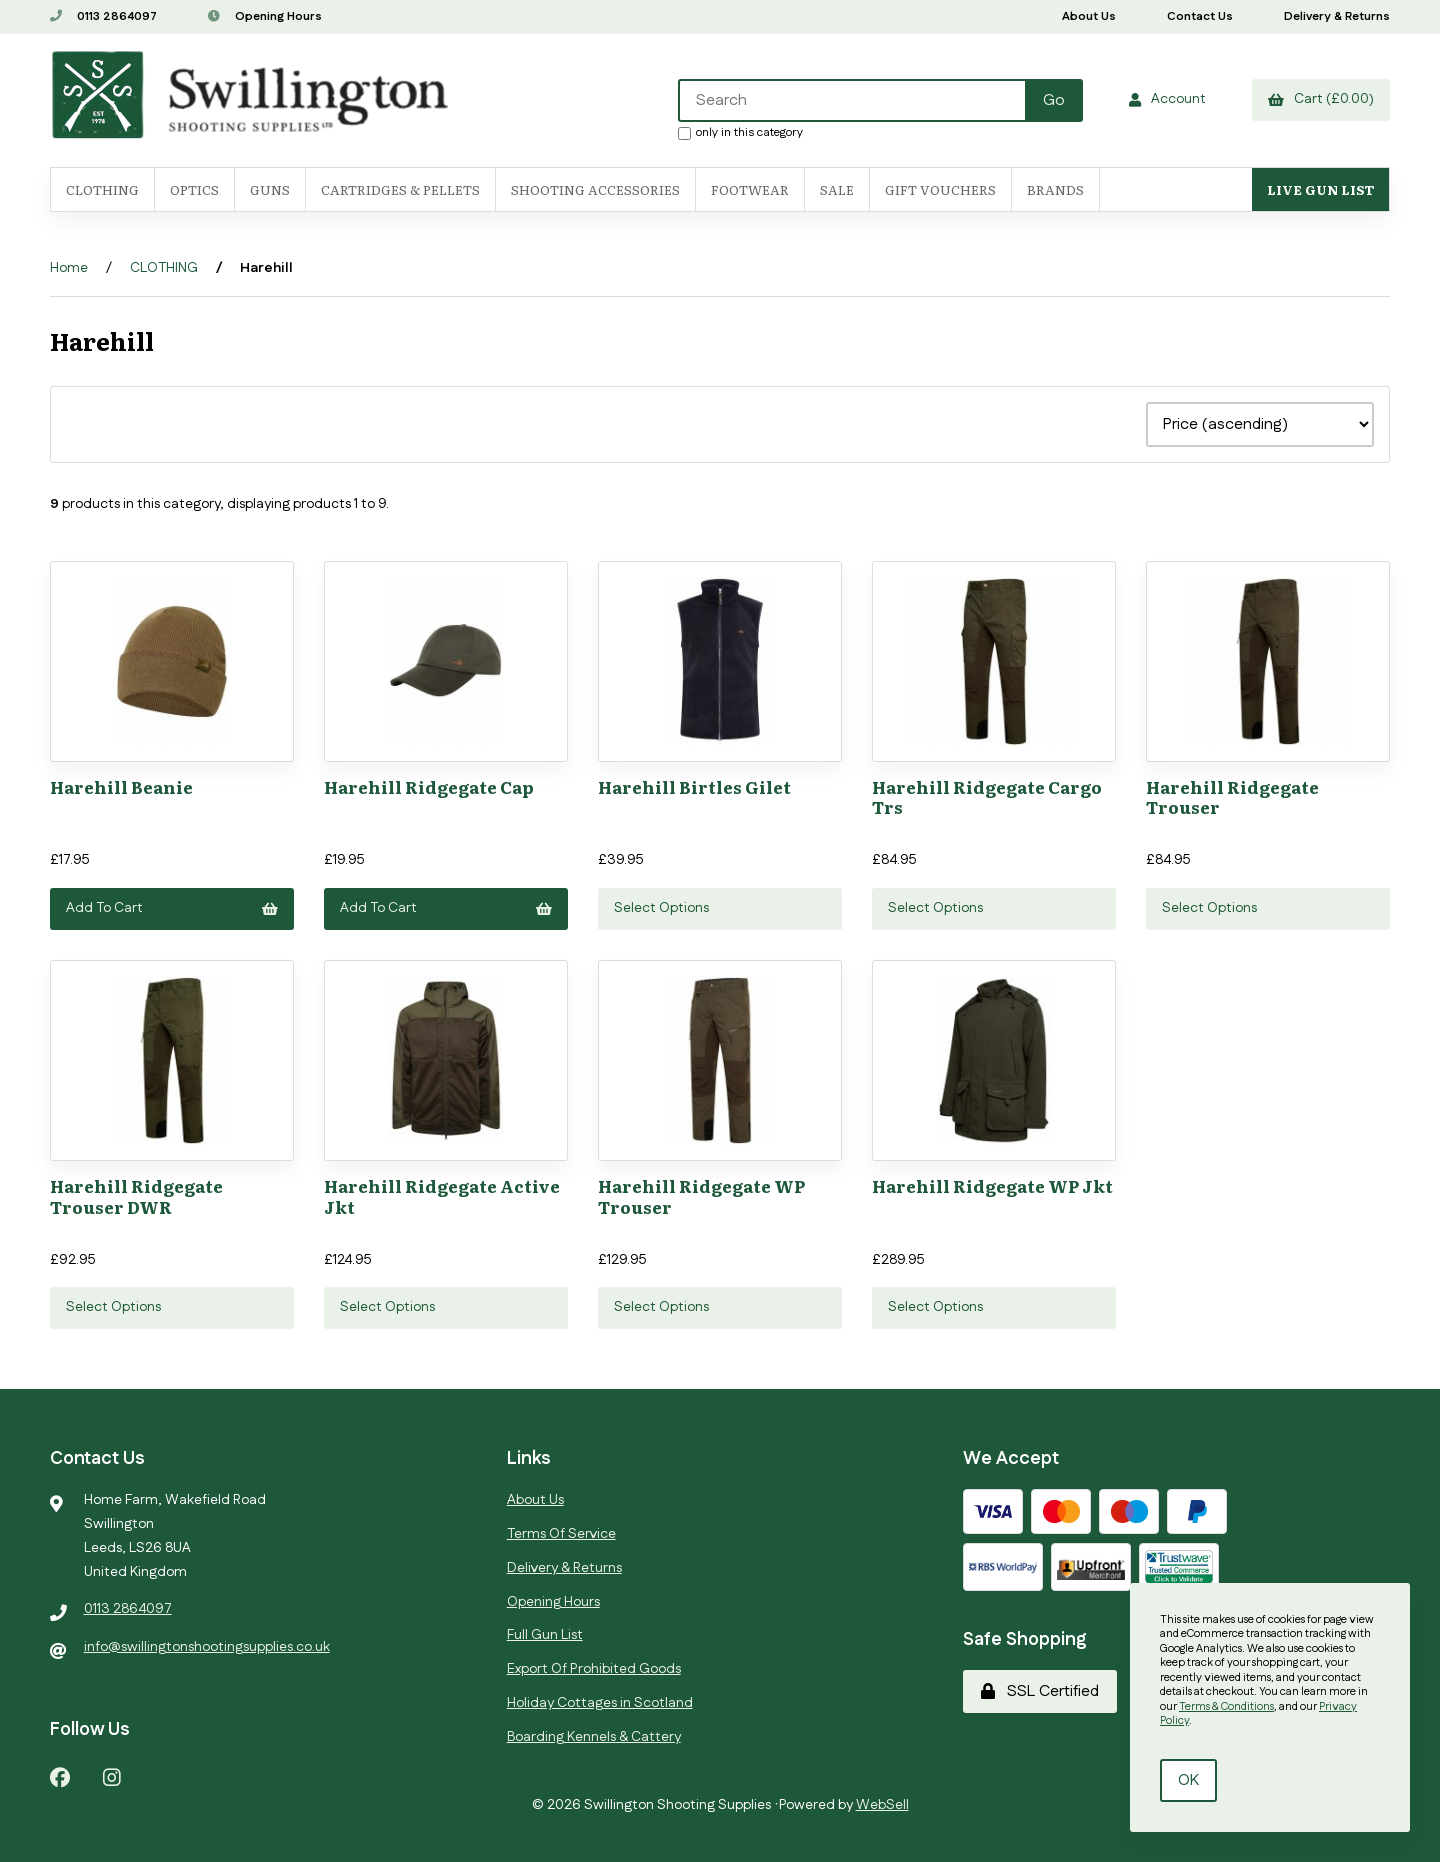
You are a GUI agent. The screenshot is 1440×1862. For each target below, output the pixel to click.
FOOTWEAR (750, 189)
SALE (837, 189)
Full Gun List (545, 1635)
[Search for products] (853, 100)
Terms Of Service (561, 1534)
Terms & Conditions (1226, 1707)
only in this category (740, 132)
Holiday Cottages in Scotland (600, 1703)
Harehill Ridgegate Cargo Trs (987, 796)
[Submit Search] (1054, 100)
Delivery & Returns (1337, 16)
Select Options (661, 908)
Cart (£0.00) (1321, 99)
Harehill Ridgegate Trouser (1232, 796)
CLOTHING (164, 268)
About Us (1089, 16)
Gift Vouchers (940, 189)
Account (1167, 99)
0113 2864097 (103, 16)
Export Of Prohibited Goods (594, 1669)
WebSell (882, 1805)
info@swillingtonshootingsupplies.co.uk (207, 1647)
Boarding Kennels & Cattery (594, 1737)
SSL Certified (1040, 1691)
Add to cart (172, 908)
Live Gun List (1320, 189)
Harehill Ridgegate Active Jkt (442, 1195)
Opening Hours (265, 16)
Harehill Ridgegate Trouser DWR (136, 1195)
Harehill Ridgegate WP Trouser (701, 1195)
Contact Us (1200, 16)
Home (69, 268)
